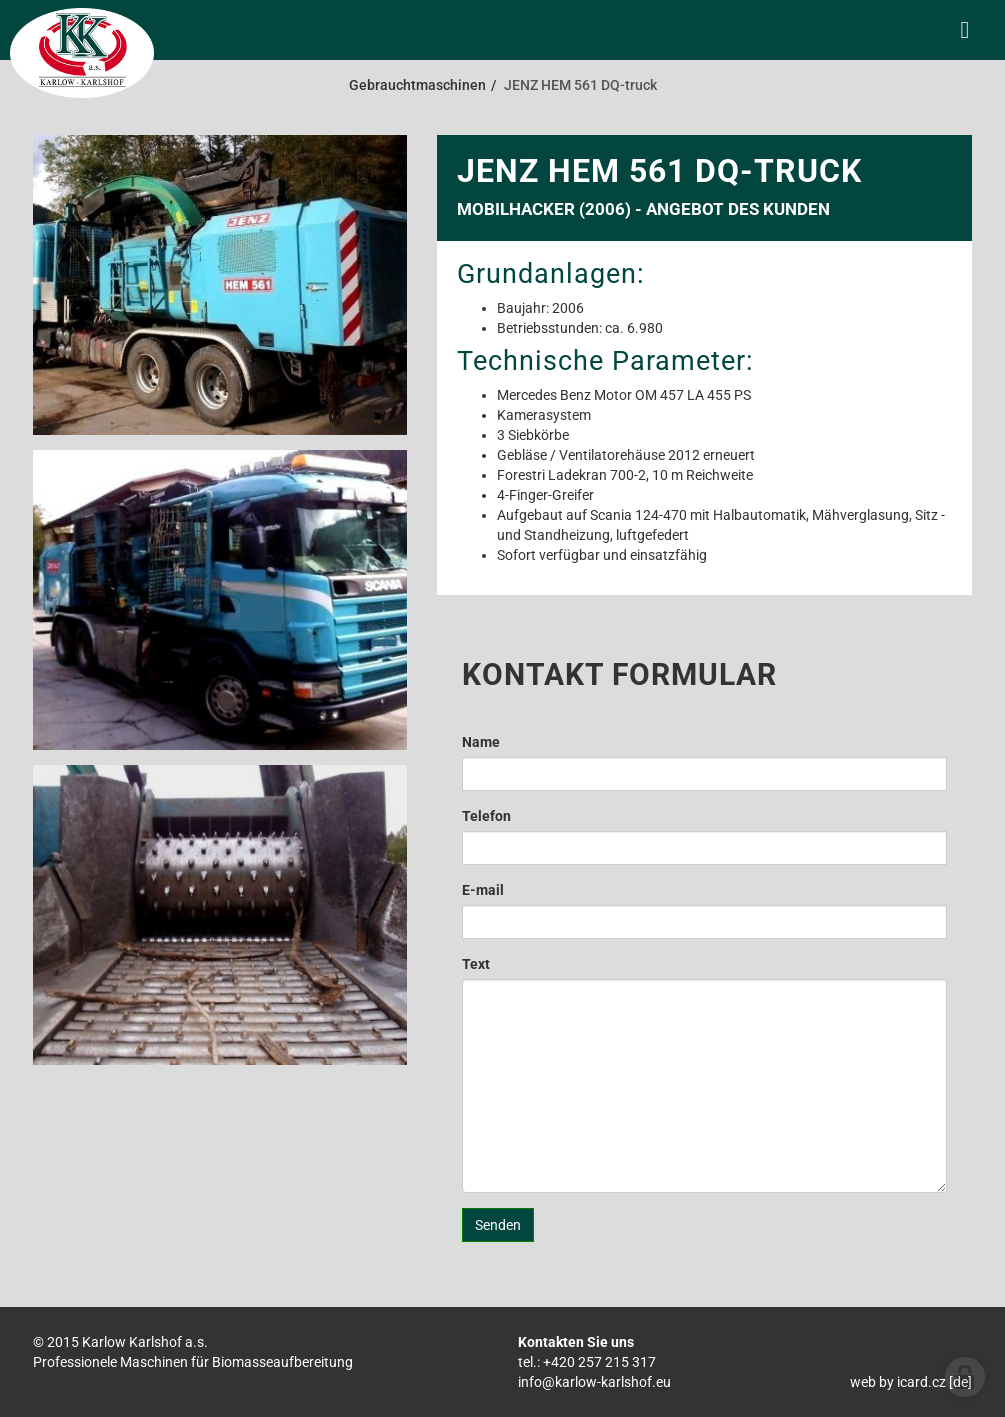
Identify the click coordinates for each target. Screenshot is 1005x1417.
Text (476, 964)
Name (481, 742)
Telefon (486, 816)
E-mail (483, 890)
